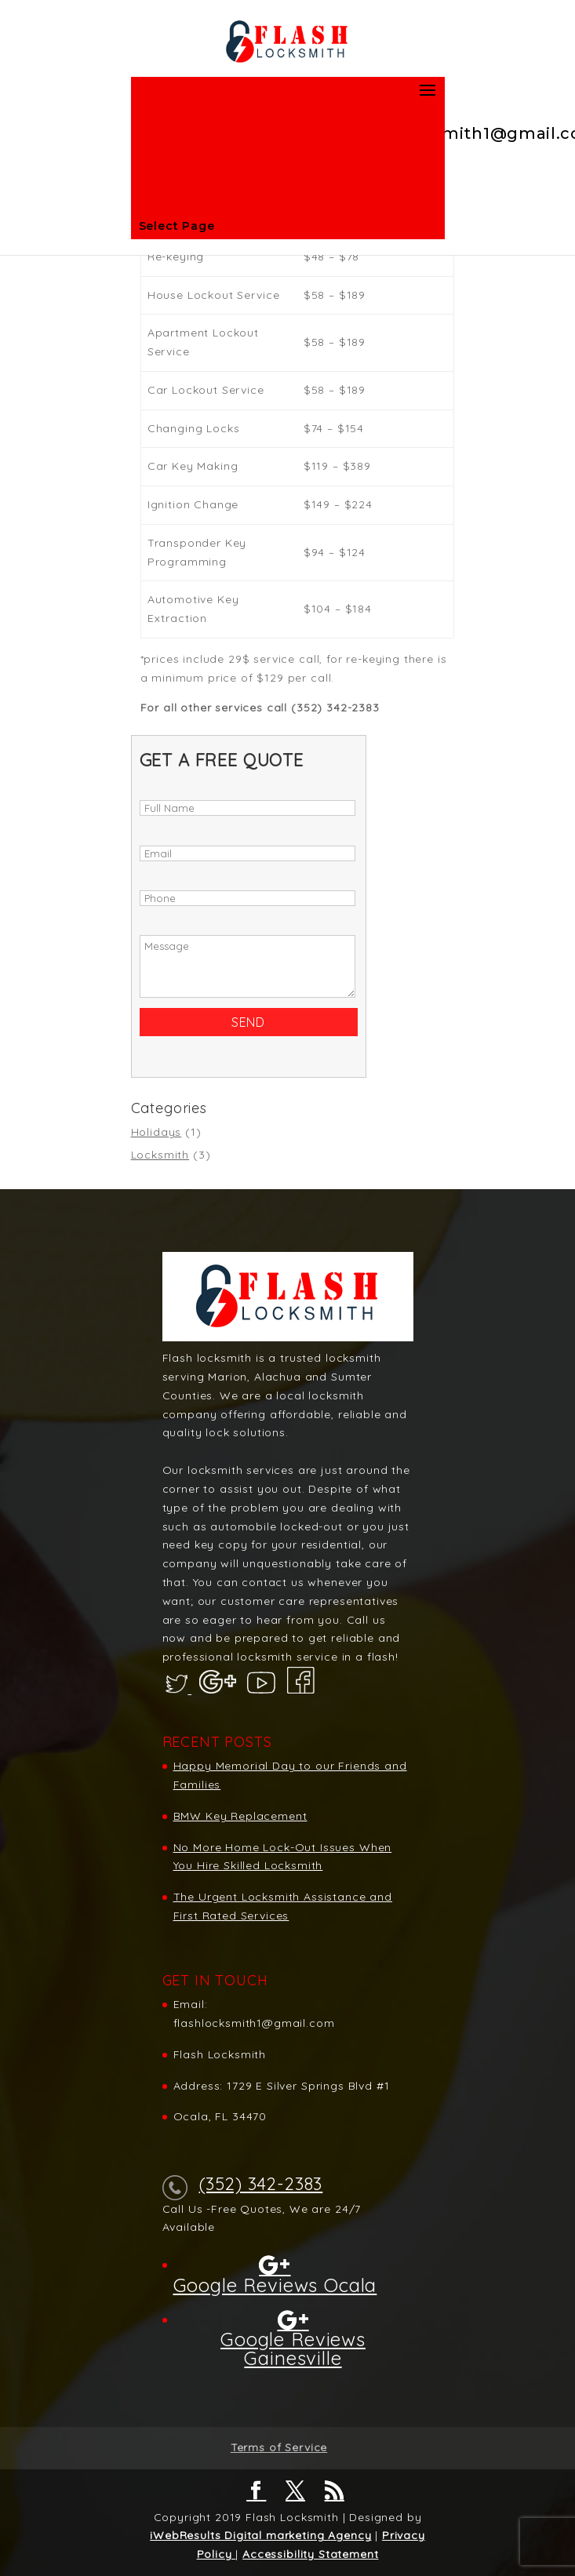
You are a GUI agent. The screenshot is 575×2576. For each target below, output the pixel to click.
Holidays (156, 1132)
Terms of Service (279, 2447)
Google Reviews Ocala (275, 2284)
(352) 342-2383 (261, 2184)
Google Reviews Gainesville (293, 2347)
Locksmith (160, 1155)
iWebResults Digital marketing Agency (260, 2535)
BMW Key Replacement (240, 1816)
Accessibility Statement (310, 2554)
